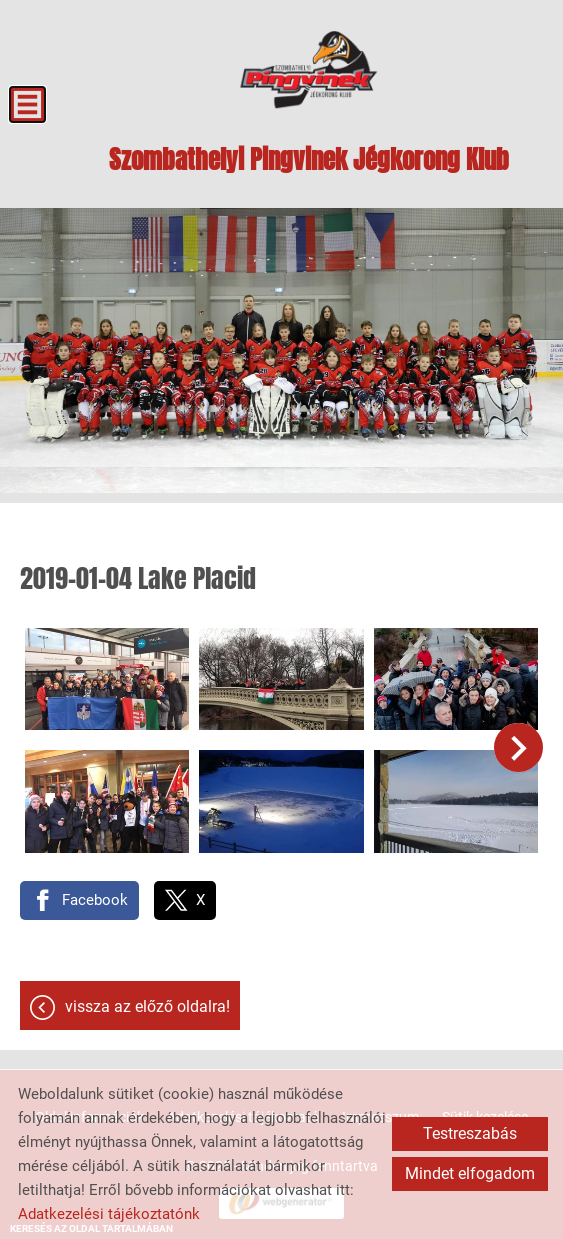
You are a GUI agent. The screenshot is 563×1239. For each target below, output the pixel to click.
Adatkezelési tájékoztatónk (109, 1214)
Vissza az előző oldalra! (147, 1006)
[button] (518, 747)
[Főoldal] (308, 70)
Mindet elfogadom (470, 1173)
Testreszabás (470, 1133)
